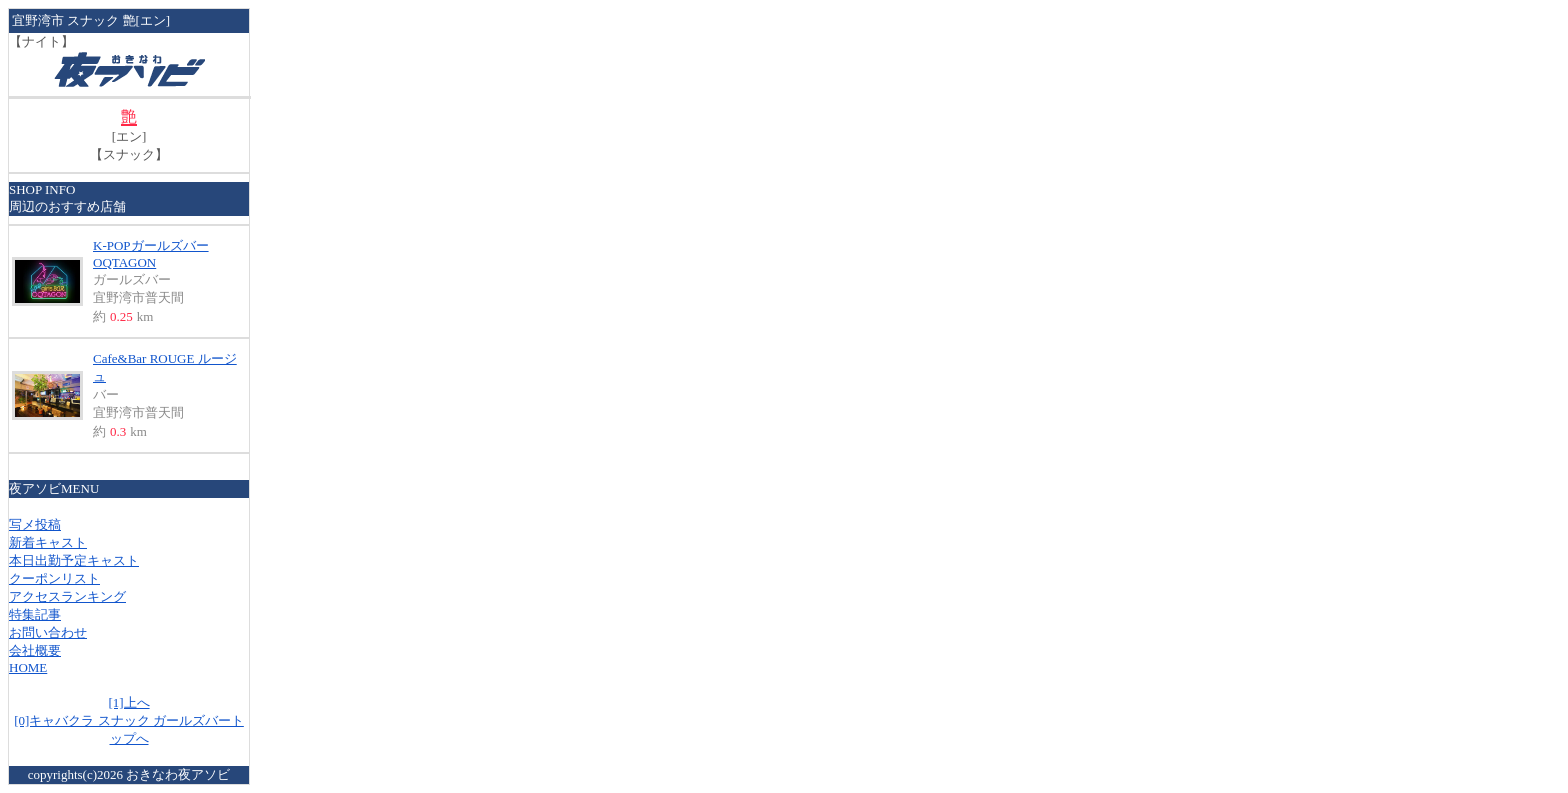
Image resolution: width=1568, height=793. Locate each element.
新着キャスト (48, 542)
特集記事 (35, 614)
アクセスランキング (67, 596)
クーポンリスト (54, 578)
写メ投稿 (35, 524)
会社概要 (35, 650)
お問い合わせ (48, 632)
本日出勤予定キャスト (74, 560)
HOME (28, 667)
